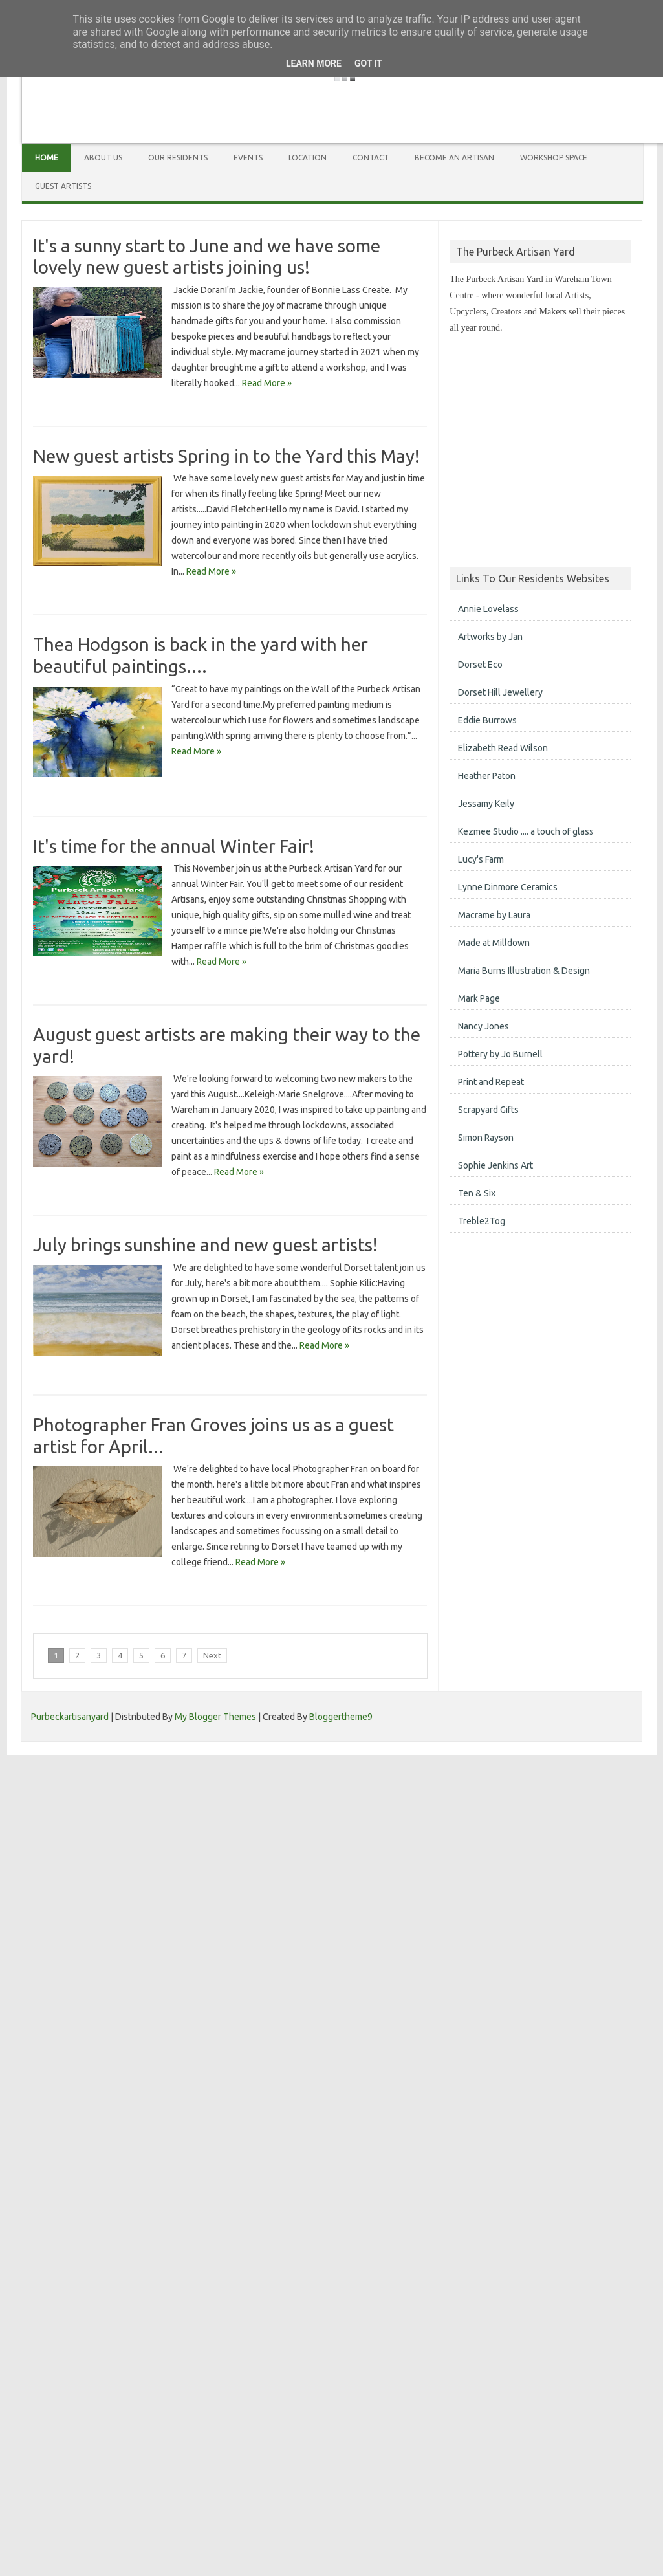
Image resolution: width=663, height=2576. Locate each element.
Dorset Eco (480, 664)
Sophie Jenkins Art (495, 1165)
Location (307, 157)
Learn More (314, 63)
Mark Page (479, 998)
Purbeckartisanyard (70, 1717)
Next (212, 1655)
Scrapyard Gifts (488, 1110)
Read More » (266, 383)
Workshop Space (553, 157)
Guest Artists (63, 186)
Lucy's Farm (481, 859)
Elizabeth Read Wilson (503, 748)
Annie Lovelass (488, 609)
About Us (103, 157)
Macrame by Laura (494, 915)
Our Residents (178, 157)
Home (46, 157)
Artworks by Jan (490, 637)
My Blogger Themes (215, 1717)
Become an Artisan (454, 157)
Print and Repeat (491, 1082)
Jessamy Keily (486, 803)
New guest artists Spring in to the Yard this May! (226, 456)
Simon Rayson (486, 1137)
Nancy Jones (483, 1026)
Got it (368, 63)
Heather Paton (487, 776)
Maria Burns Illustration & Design (524, 970)
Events (248, 157)
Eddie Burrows (487, 720)
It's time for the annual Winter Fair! (173, 846)
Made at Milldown (494, 943)
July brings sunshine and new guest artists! (205, 1245)
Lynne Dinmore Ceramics (508, 887)
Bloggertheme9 (341, 1717)
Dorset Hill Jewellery (500, 692)
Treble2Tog (481, 1221)
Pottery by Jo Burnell (500, 1054)
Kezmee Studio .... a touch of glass (526, 831)
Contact (371, 157)
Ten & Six (476, 1193)
